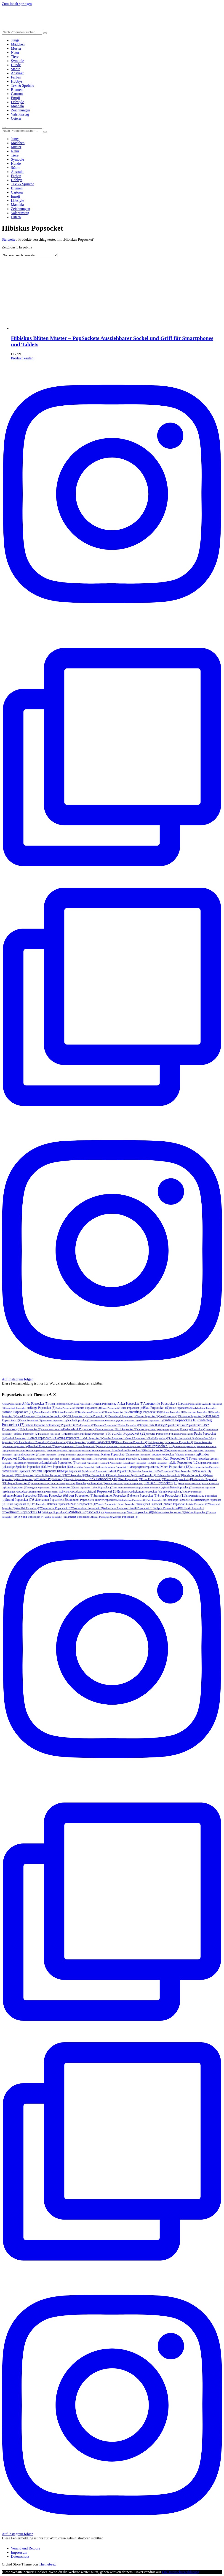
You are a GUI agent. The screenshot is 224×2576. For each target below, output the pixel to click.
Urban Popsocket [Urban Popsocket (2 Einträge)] (61, 1504)
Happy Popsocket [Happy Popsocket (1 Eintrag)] (65, 1446)
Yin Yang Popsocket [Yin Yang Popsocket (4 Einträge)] (30, 1516)
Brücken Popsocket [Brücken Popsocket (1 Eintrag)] (66, 1412)
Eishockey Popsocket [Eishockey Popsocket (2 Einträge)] (62, 1425)
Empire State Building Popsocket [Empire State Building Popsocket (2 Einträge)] (160, 1425)
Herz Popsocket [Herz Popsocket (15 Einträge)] (159, 1446)
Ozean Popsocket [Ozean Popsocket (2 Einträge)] (146, 1475)
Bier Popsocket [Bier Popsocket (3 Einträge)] (132, 1407)
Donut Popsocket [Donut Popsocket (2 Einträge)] (30, 1420)
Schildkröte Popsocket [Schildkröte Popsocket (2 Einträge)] (178, 1487)
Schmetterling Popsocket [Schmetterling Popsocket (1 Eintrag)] (45, 1491)
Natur (15, 52)
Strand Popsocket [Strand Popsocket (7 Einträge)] (19, 1499)
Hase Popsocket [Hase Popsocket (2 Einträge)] (87, 1446)
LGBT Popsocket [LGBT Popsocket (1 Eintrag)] (160, 1462)
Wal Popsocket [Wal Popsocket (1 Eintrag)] (199, 1504)
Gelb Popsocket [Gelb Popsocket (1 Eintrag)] (93, 1438)
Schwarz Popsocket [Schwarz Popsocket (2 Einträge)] (72, 1491)
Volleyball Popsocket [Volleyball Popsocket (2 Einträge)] (152, 1504)
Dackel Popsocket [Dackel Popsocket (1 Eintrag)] (26, 1416)
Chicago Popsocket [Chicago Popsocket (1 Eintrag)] (172, 1412)
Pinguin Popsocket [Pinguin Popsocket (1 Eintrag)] (77, 1479)
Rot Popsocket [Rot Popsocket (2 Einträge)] (104, 1487)
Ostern (16, 118)
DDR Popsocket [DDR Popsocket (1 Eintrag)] (76, 1416)
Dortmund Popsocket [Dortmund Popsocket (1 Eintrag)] (54, 1420)
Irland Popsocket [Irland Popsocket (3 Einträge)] (28, 1454)
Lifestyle (17, 102)
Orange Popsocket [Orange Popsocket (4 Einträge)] (121, 1475)
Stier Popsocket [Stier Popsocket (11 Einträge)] (171, 1495)
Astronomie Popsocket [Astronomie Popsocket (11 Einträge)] (162, 1403)
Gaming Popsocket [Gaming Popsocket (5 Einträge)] (69, 1438)
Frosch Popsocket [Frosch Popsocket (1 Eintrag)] (183, 1433)
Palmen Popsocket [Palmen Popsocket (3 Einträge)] (170, 1475)
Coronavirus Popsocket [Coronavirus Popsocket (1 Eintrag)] (197, 1412)
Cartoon (17, 94)
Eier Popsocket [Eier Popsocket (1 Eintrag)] (128, 1420)
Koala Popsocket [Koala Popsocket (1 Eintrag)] (84, 1458)
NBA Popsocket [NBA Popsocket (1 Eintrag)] (165, 1471)
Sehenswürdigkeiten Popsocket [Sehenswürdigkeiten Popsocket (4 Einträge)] (140, 1491)
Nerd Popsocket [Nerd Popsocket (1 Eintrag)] (185, 1471)
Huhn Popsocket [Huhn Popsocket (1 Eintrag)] (102, 1450)
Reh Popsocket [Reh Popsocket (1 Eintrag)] (115, 1483)
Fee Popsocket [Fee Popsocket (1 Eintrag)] (106, 1429)
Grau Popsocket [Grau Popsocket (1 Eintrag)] (79, 1442)
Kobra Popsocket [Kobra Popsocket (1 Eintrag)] (104, 1458)
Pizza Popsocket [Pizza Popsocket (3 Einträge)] (152, 1479)
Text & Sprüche (22, 85)
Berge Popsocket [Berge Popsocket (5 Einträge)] (43, 1407)
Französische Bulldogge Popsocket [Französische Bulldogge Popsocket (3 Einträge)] (86, 1433)
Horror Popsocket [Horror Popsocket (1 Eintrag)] (81, 1450)
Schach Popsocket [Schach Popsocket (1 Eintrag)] (153, 1487)
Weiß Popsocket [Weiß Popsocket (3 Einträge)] (142, 1508)
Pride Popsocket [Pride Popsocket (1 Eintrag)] (41, 1483)
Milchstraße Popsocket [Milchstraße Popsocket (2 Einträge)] (19, 1471)
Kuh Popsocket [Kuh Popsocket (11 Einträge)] (177, 1458)
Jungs (15, 40)
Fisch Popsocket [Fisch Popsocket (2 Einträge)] (126, 1429)
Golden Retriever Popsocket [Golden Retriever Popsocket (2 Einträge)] (33, 1442)
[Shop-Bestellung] (30, 255)
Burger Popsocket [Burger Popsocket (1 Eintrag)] (116, 1412)
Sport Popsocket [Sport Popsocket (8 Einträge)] (80, 1495)
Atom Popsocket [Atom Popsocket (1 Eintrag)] (192, 1403)
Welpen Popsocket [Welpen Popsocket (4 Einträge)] (166, 1508)
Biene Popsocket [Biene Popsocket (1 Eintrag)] (111, 1408)
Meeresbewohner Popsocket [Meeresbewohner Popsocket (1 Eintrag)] (113, 1467)
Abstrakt (17, 73)
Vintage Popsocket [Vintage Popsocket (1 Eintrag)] (107, 1504)
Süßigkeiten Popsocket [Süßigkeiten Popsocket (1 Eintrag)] (133, 1499)
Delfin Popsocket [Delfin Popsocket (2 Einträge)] (96, 1416)
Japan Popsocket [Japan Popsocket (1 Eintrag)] (49, 1454)
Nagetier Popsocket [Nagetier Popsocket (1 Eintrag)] (143, 1471)
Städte (15, 69)
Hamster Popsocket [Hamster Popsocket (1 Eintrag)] (16, 1446)
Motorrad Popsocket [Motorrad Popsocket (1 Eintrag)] (97, 1471)
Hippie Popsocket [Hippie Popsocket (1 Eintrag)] (15, 1450)
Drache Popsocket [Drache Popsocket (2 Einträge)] (79, 1420)
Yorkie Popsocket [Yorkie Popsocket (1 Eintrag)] (55, 1516)
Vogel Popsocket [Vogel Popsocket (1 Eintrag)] (128, 1504)
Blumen (17, 90)
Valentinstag (20, 114)
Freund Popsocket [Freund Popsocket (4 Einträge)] (160, 1433)
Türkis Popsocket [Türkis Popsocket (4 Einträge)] (17, 1504)
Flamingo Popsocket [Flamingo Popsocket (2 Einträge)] (193, 1429)
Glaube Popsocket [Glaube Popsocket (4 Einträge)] (182, 1438)
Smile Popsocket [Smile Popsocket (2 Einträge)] (172, 1491)
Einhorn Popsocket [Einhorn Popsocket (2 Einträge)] (36, 1425)
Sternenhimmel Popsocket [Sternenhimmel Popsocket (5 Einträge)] (112, 1495)
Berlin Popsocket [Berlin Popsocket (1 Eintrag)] (65, 1408)
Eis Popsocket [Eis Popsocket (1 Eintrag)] (85, 1425)
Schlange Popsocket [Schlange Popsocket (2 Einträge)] (18, 1491)
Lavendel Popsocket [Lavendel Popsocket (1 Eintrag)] (88, 1462)
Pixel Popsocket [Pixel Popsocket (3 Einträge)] (129, 1479)
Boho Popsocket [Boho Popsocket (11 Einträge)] (20, 1412)
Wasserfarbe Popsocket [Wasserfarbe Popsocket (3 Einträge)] (55, 1508)
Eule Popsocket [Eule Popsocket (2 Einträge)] (30, 1429)
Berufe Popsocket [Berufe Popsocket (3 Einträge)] (88, 1407)
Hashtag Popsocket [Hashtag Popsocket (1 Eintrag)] (109, 1446)
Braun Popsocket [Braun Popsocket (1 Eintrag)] (44, 1412)
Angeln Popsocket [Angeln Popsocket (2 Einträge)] (105, 1403)
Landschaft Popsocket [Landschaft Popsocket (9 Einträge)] (59, 1462)
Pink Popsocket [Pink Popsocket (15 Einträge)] (103, 1479)
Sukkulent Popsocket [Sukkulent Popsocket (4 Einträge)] (82, 1499)
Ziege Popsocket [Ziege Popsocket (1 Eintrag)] (103, 1516)
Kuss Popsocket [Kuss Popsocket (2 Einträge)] (202, 1458)
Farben (16, 77)
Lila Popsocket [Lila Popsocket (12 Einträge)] (185, 1462)
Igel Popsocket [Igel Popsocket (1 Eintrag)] (197, 1450)
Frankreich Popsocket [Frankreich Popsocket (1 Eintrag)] (51, 1433)
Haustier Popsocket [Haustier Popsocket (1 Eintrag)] (132, 1446)
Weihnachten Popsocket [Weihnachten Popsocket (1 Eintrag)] (117, 1508)
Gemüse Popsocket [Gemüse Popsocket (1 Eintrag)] (114, 1438)
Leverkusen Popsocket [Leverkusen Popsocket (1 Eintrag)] (136, 1462)
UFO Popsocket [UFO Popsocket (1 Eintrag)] (40, 1504)
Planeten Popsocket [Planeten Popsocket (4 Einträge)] (178, 1479)
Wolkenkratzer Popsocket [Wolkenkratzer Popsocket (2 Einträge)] (169, 1512)
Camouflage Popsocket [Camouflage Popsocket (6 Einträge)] (144, 1412)
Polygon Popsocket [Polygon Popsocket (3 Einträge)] (18, 1483)
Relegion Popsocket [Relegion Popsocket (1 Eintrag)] (190, 1483)
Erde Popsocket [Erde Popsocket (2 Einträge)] (191, 1425)
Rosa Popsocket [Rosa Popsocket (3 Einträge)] (16, 1487)
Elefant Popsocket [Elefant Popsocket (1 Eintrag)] (129, 1425)
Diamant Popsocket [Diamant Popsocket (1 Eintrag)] (147, 1416)
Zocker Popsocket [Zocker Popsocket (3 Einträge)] (125, 1516)
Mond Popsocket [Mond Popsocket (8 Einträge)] (47, 1471)
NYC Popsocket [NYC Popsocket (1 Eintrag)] (75, 1475)
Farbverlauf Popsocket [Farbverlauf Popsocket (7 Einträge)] (80, 1429)
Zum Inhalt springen (17, 4)
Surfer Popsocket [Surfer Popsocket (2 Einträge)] (108, 1499)
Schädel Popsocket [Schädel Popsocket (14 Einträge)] (102, 1491)
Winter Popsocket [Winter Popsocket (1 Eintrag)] (116, 1512)
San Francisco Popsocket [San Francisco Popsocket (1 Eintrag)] (127, 1487)
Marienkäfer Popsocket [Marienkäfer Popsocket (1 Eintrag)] (84, 1467)
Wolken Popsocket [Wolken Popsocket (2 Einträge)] (197, 1512)
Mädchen (18, 44)
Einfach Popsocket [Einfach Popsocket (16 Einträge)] (180, 1420)
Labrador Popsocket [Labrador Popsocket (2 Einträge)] (29, 1462)
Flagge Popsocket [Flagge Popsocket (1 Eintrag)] (169, 1429)
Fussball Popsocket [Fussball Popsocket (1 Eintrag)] (16, 1438)
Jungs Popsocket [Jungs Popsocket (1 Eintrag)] (70, 1454)
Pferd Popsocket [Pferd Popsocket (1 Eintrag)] (26, 1479)
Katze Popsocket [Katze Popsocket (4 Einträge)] (166, 1454)
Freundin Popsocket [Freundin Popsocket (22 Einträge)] (127, 1433)
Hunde (16, 65)
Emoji (15, 98)
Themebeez (47, 2564)
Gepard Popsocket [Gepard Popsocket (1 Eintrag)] (136, 1438)
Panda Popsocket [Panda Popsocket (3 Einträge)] (195, 1475)
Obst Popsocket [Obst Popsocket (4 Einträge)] (96, 1475)
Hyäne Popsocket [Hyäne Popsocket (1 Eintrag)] (177, 1450)
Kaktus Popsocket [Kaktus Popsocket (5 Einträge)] (114, 1454)
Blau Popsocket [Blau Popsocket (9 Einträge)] (156, 1407)
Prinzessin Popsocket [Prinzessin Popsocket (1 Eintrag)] (63, 1483)
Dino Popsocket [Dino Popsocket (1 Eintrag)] (168, 1416)
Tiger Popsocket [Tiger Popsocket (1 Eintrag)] (156, 1499)
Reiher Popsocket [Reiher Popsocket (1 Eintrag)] (135, 1483)
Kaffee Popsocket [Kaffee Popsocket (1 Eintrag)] (90, 1454)
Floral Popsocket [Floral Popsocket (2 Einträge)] (27, 1433)
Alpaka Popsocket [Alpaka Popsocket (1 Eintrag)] (82, 1403)
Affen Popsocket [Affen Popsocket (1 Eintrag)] (12, 1403)
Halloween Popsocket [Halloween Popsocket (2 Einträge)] (180, 1442)
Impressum (19, 2552)
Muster (16, 48)
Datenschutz (20, 2556)
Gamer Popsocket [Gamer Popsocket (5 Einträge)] (42, 1438)
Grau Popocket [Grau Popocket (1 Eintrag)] (60, 1442)
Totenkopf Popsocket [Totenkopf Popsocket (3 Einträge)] (180, 1499)
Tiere (15, 57)
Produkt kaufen (22, 358)
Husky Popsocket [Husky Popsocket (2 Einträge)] (155, 1450)
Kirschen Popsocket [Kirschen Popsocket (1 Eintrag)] (62, 1458)
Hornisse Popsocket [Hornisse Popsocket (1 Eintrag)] (59, 1450)
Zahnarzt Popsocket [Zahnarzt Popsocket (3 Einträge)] (79, 1516)
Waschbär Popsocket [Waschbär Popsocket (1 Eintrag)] (28, 1508)
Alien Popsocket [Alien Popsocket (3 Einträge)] (60, 1403)
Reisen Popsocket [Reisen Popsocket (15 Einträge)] (162, 1483)
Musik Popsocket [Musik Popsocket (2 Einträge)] (120, 1471)
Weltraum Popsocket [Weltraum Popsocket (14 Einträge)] (24, 1512)
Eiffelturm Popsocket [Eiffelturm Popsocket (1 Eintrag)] (150, 1420)
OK (164, 2572)
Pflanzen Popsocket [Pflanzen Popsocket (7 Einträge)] (51, 1479)
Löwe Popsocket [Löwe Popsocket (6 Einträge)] (58, 1467)
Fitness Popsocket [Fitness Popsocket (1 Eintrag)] (148, 1429)
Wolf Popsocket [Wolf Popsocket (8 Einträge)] (140, 1512)
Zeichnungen (20, 110)
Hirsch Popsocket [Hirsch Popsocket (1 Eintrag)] (36, 1450)
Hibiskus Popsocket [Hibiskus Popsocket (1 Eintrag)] (185, 1446)
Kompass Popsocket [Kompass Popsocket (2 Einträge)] (128, 1458)
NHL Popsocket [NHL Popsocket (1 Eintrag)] (27, 1475)
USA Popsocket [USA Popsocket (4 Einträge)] (84, 1504)
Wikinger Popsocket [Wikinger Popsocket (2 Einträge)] (56, 1512)
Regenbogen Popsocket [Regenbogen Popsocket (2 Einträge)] (91, 1483)
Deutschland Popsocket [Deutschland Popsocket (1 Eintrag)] (122, 1416)
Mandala (17, 106)
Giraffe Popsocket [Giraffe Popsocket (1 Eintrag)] (158, 1438)
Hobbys (16, 81)
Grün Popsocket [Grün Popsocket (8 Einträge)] (102, 1442)
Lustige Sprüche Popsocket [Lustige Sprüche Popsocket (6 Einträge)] (25, 1467)
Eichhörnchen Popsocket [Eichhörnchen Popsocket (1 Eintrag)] (105, 1420)
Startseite (9, 239)
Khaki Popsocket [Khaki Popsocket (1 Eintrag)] (188, 1454)
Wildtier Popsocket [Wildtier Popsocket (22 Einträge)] (87, 1512)
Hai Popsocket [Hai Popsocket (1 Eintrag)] (157, 1442)
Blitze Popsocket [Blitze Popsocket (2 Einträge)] (180, 1407)
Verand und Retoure (25, 2548)
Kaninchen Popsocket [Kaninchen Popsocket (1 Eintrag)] (141, 1454)
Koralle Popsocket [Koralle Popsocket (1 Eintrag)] (152, 1458)
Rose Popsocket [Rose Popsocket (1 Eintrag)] (84, 1487)
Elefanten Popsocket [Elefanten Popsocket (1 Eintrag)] (106, 1425)
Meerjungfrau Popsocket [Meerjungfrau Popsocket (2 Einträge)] (144, 1467)
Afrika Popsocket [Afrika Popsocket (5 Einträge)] (35, 1403)
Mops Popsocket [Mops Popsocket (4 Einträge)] (73, 1471)
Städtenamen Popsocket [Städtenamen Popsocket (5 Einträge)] (50, 1499)
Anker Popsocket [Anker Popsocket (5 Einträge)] (130, 1403)
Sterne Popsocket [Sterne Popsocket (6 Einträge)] (144, 1495)
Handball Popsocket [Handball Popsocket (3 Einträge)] (41, 1446)
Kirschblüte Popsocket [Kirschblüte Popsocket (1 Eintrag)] (37, 1458)
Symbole (17, 61)
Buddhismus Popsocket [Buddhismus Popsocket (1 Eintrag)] (91, 1412)
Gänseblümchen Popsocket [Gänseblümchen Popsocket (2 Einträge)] (132, 1442)
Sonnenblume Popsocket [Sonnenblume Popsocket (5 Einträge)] (22, 1495)
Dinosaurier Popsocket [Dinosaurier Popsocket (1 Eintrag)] (191, 1416)
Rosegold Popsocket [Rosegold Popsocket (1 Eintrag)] (39, 1487)
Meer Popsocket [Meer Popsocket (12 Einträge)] (175, 1467)
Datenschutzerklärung (183, 2572)
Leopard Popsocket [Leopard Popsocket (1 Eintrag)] (111, 1462)
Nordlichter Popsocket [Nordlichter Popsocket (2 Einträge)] (51, 1475)
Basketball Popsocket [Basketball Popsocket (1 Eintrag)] (17, 1408)
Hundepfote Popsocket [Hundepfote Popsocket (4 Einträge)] (128, 1450)
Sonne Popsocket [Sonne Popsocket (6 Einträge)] (53, 1495)
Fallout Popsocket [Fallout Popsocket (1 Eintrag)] (52, 1429)
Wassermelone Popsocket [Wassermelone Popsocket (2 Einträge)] (87, 1508)
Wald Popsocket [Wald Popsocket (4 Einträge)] (178, 1504)
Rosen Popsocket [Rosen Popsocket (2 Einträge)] (62, 1487)
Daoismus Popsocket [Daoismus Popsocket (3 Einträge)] (51, 1416)
